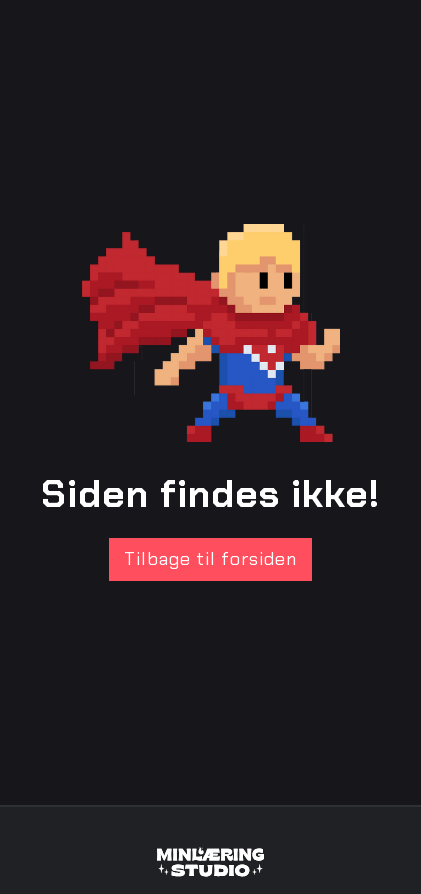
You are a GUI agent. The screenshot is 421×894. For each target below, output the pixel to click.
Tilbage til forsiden (210, 559)
